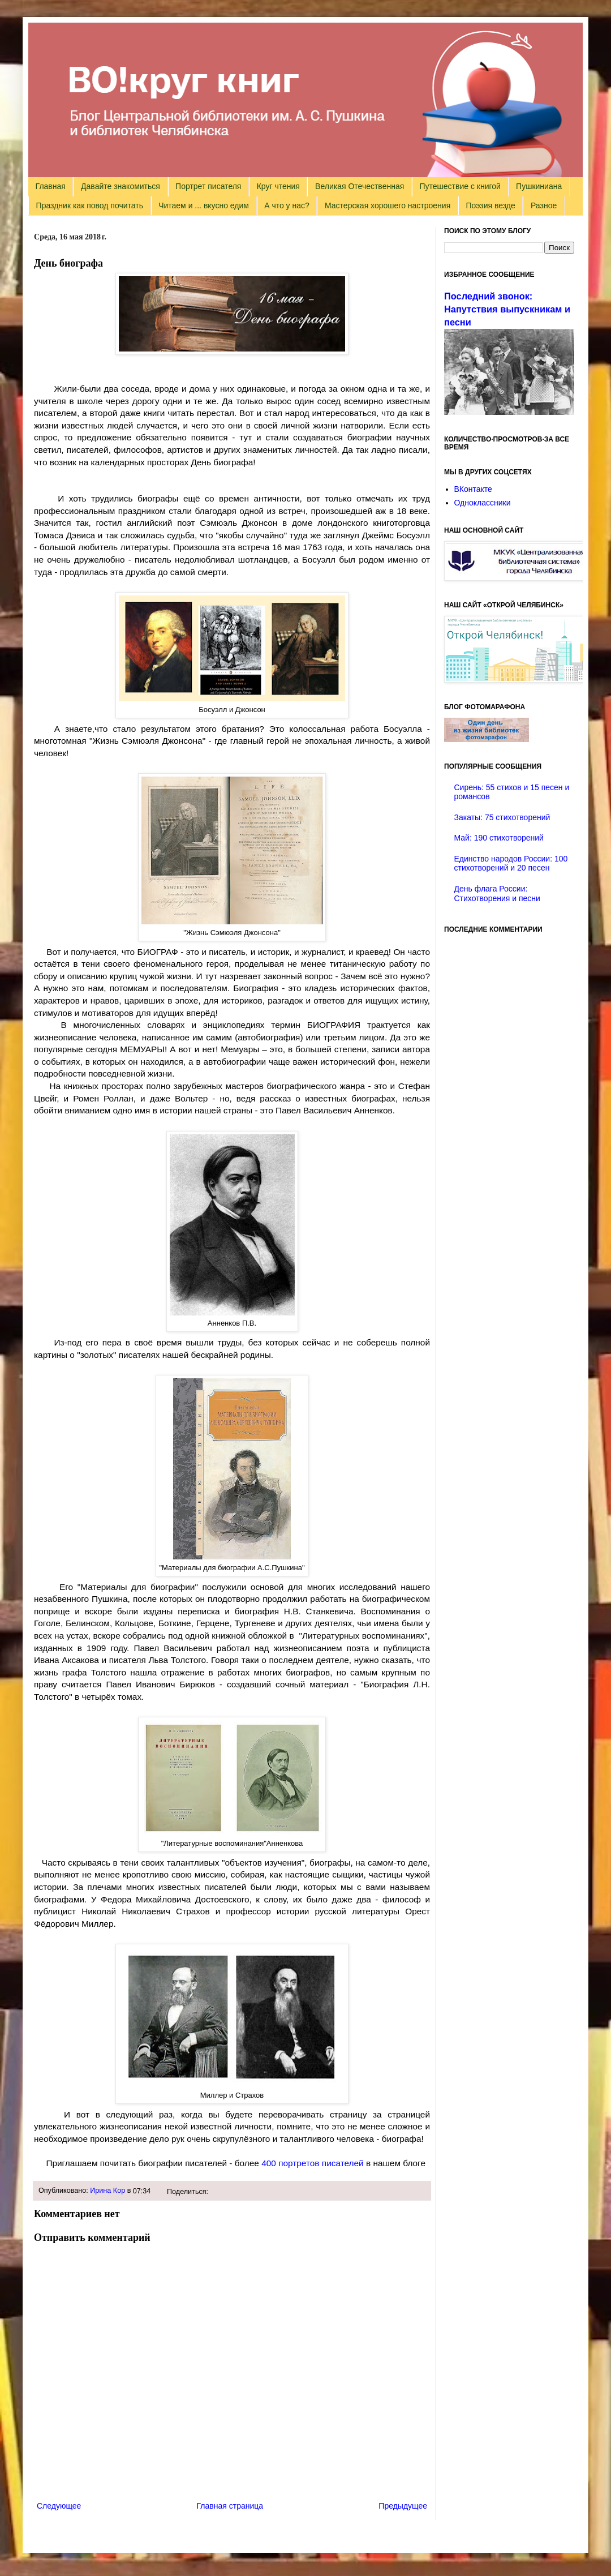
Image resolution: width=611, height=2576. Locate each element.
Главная (51, 186)
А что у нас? (286, 205)
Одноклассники (482, 502)
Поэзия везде (490, 205)
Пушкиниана (539, 186)
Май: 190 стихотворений (499, 837)
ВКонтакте (473, 489)
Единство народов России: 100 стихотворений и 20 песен (511, 863)
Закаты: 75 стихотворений (502, 817)
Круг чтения (278, 186)
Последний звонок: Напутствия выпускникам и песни (507, 309)
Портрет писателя (208, 186)
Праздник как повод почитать (89, 205)
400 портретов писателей (312, 2163)
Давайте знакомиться (120, 186)
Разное (544, 205)
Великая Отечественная (359, 186)
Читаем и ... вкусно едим (203, 205)
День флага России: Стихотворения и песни (497, 893)
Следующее (59, 2505)
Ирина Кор (107, 2190)
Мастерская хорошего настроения (387, 205)
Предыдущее (402, 2505)
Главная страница (230, 2505)
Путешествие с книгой (459, 186)
